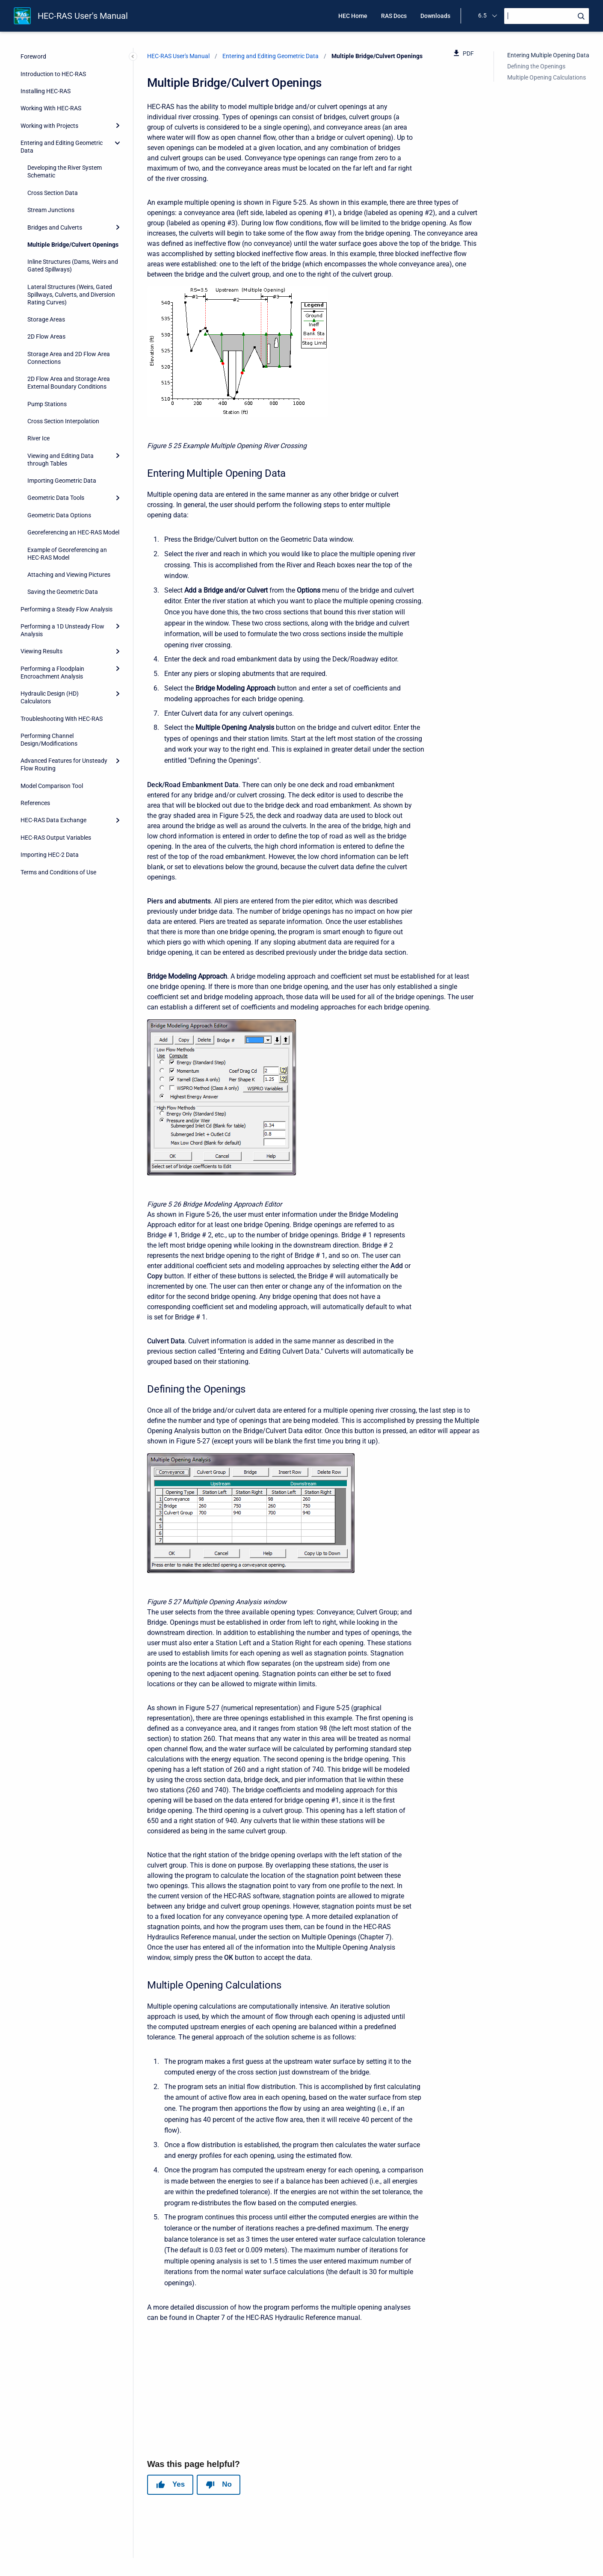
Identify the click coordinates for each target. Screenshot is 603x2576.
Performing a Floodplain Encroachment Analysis (52, 672)
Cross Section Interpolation (63, 421)
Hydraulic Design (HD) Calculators (50, 697)
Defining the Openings (536, 66)
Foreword (33, 56)
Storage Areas (46, 319)
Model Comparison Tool (52, 785)
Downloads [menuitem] (435, 15)
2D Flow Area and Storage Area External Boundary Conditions (68, 382)
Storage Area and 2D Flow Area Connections (68, 358)
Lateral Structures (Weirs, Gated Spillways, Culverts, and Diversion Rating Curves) (71, 294)
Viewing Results (41, 651)
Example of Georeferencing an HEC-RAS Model (67, 553)
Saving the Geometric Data (62, 591)
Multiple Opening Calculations (546, 77)
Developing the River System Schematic (64, 171)
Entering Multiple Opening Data (548, 55)
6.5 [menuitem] (482, 15)
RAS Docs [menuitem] (394, 15)
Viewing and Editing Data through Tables (60, 459)
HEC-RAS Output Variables (56, 837)
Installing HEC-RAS (46, 91)
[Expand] (117, 125)
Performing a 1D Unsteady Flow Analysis (62, 630)
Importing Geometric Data (61, 480)
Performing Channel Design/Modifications (49, 739)
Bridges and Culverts (54, 227)
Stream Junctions (50, 210)
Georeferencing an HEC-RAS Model (73, 532)
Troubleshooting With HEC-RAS (62, 718)
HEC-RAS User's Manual (83, 16)
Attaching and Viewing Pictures (68, 574)
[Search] (546, 16)
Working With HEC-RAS (51, 108)
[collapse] (117, 142)
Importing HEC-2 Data (50, 854)
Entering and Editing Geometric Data (62, 146)
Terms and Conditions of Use (58, 872)
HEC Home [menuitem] (352, 15)
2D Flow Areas (46, 336)
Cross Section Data (52, 192)
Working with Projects (49, 125)
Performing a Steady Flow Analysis (66, 609)
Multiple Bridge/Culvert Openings (72, 244)
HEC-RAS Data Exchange (53, 820)
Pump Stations (47, 404)
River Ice (38, 438)
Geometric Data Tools (55, 497)
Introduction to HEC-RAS (53, 74)
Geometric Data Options (59, 515)
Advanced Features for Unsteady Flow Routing (64, 764)
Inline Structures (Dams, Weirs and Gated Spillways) (72, 265)
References (35, 803)
